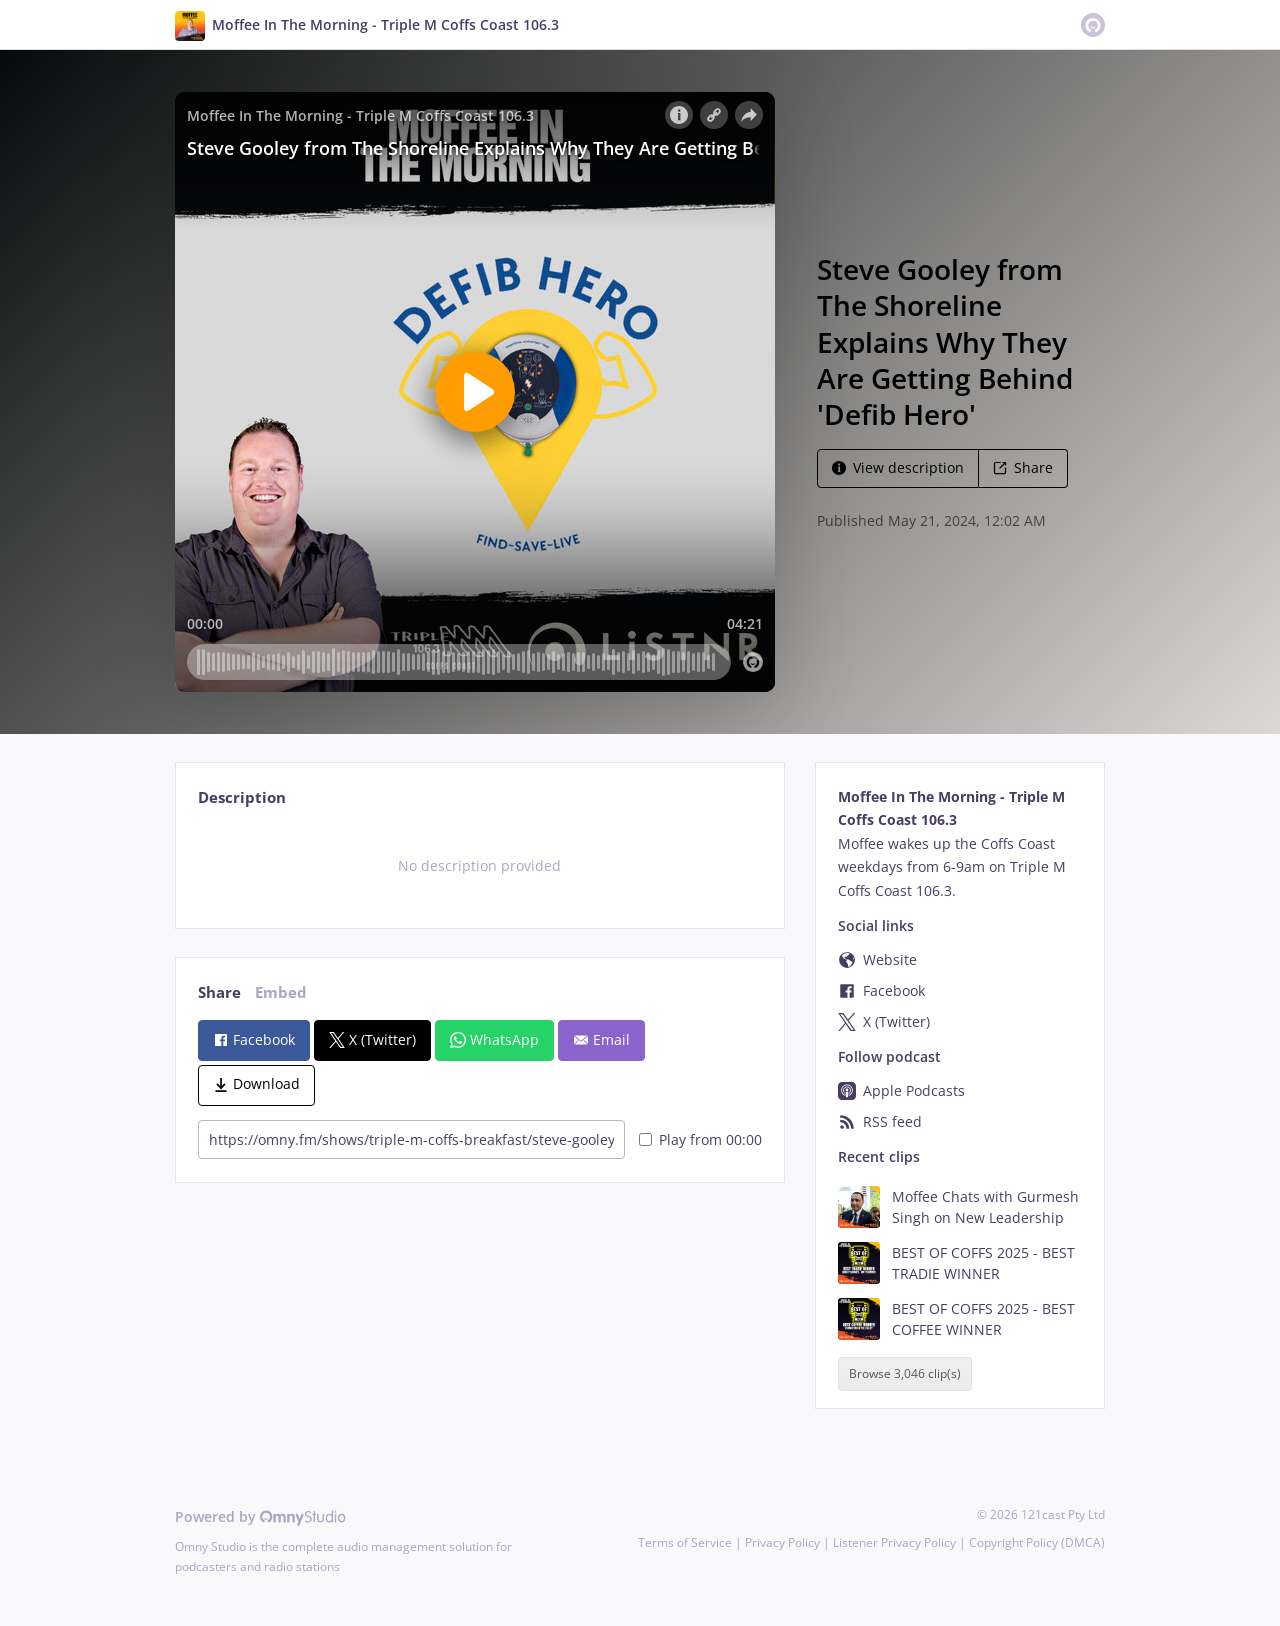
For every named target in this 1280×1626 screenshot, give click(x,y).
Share (1023, 467)
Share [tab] (219, 992)
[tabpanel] (479, 866)
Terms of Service (685, 1542)
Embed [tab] (281, 992)
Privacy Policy (782, 1542)
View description (898, 467)
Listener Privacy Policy (894, 1542)
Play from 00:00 (700, 1139)
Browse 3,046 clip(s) (905, 1374)
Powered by (260, 1516)
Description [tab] (242, 797)
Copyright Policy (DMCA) (1037, 1542)
